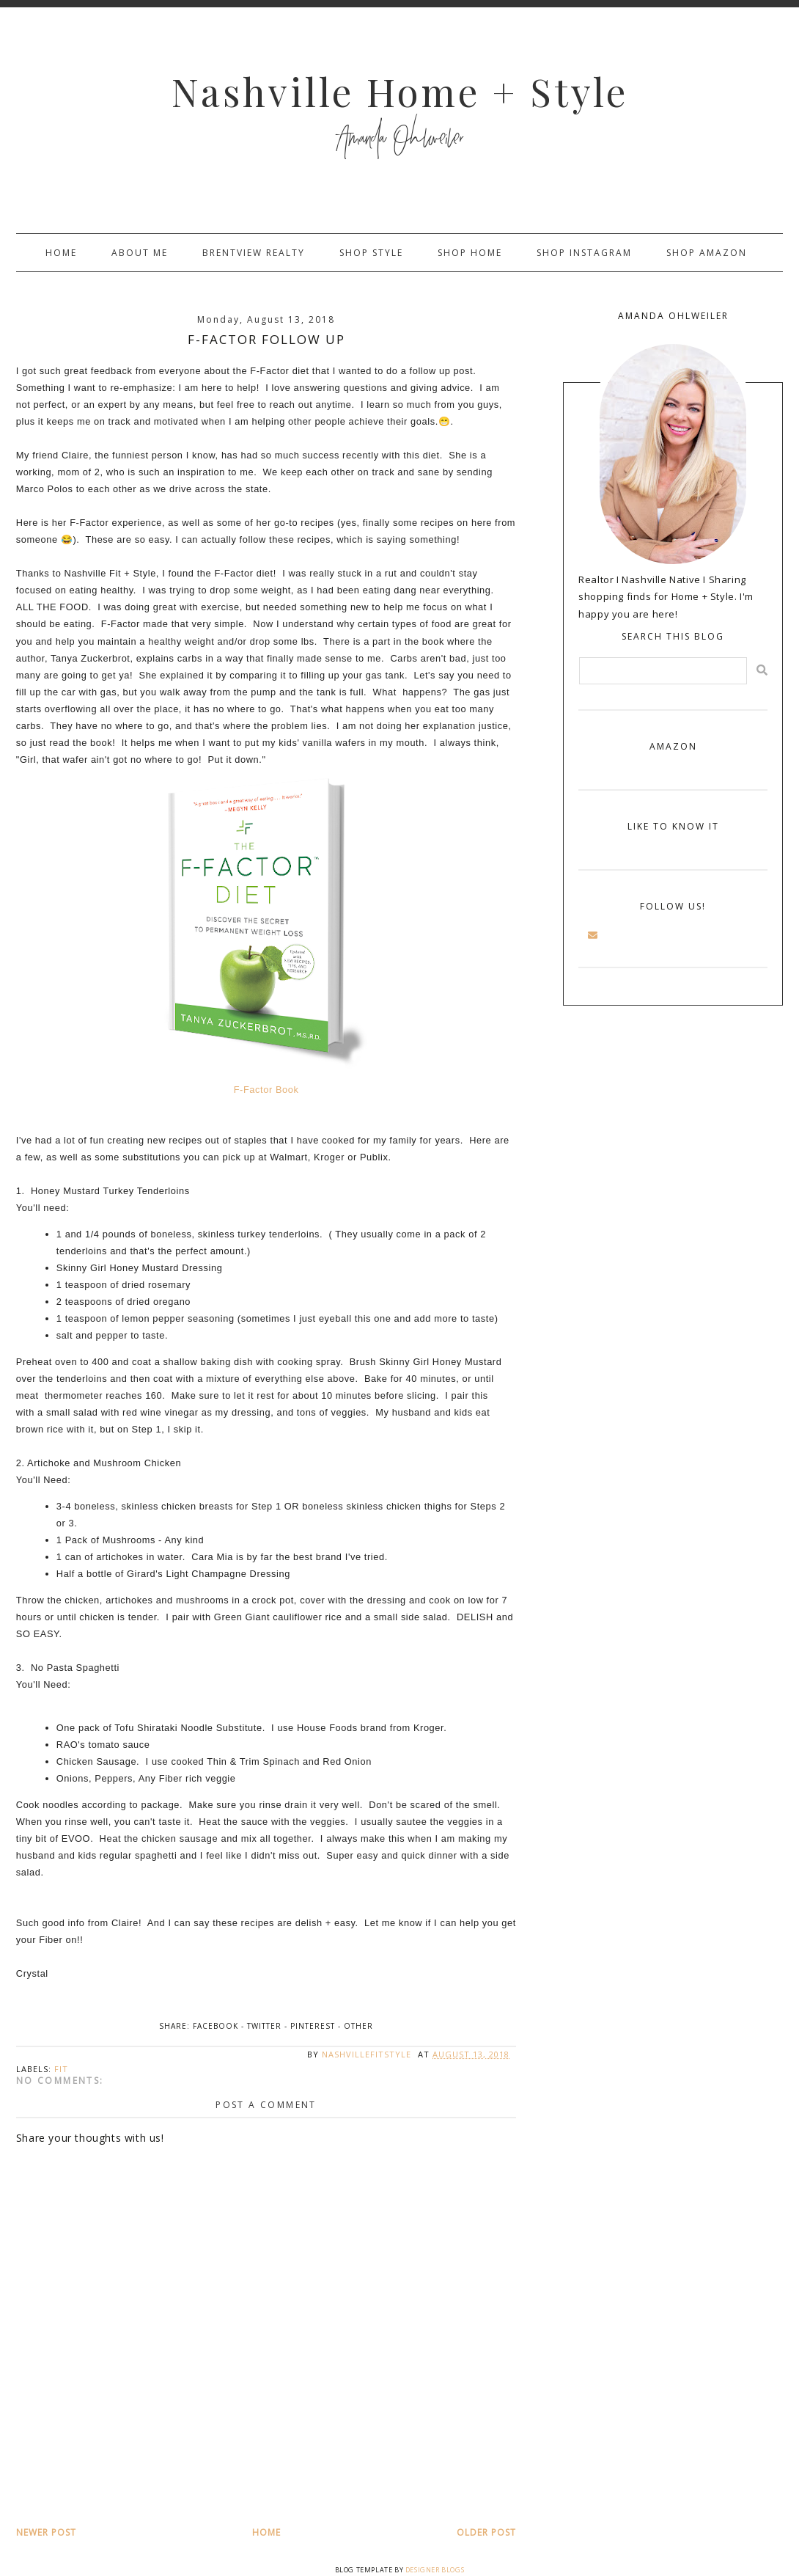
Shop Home (470, 252)
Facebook (215, 2026)
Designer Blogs (434, 2570)
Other (358, 2026)
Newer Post (46, 2532)
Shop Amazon (706, 252)
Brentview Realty (253, 252)
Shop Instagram (584, 252)
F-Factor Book (266, 1089)
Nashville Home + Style (400, 91)
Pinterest (312, 2026)
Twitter (264, 2026)
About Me (139, 252)
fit (61, 2068)
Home (61, 252)
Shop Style (371, 252)
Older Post (486, 2532)
